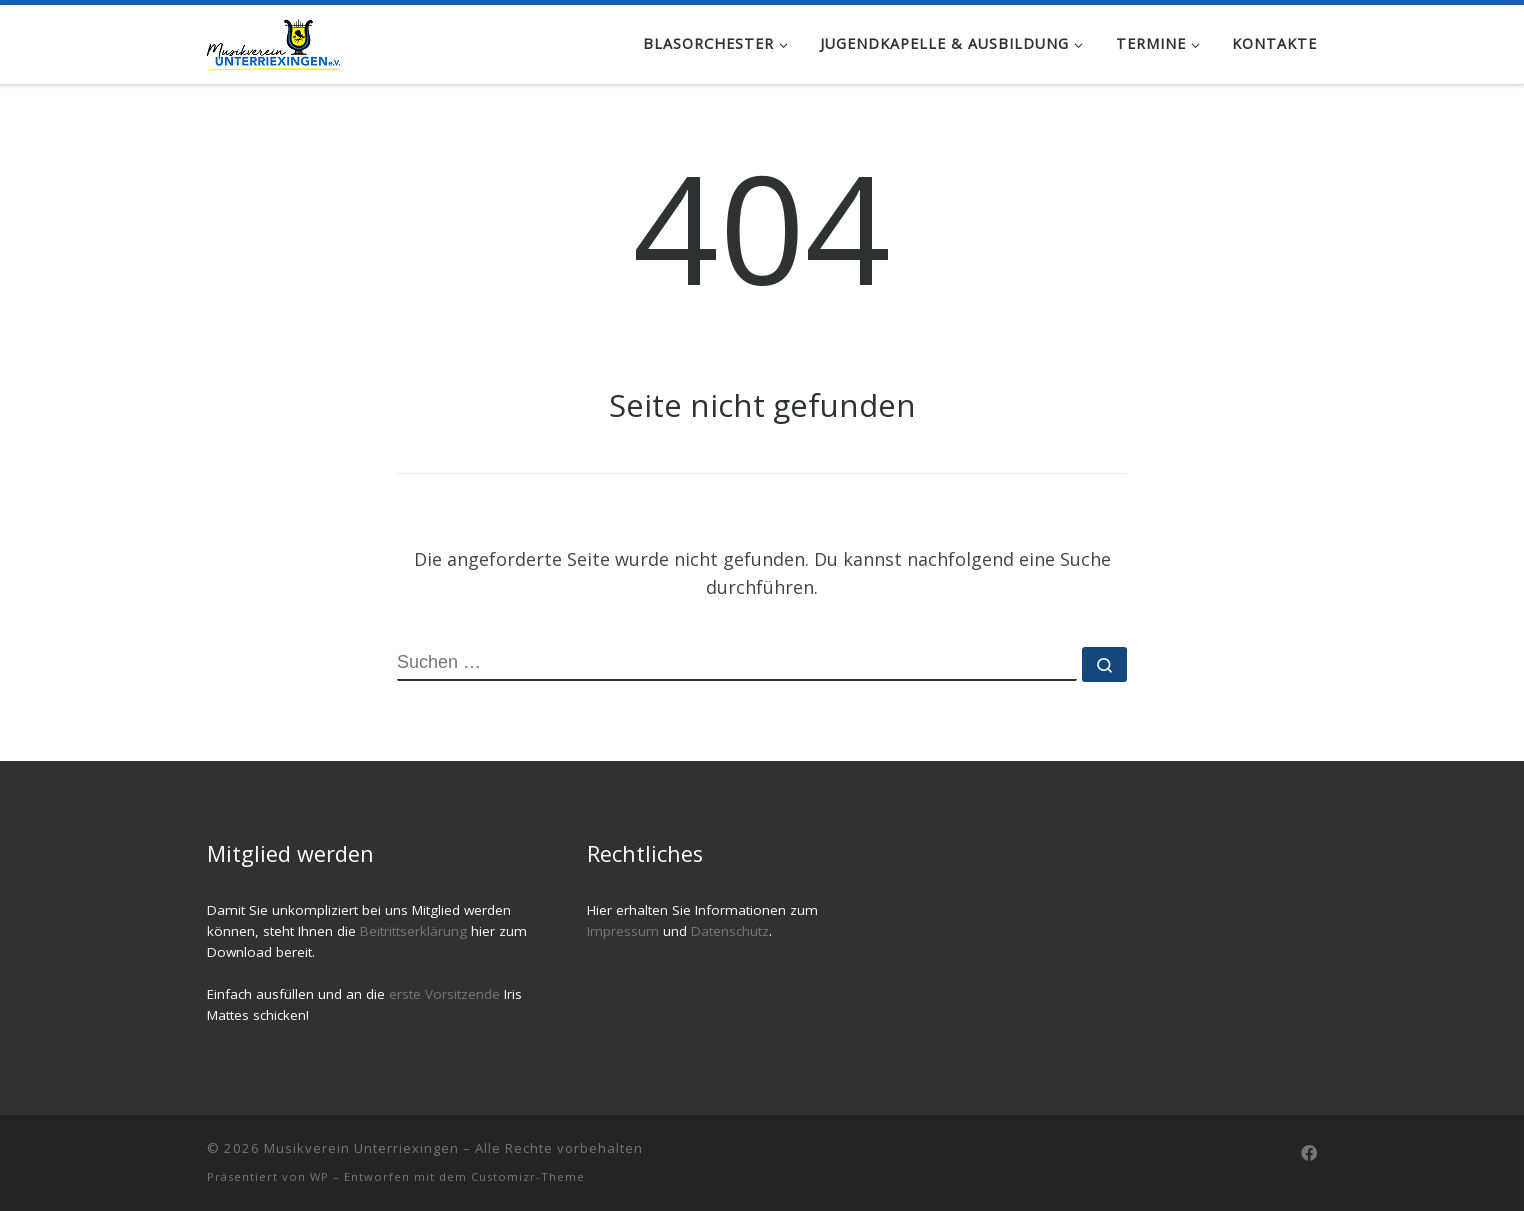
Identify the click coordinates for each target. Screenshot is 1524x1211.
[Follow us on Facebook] (1309, 1153)
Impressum (623, 931)
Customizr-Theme (528, 1176)
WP (319, 1176)
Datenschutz (730, 931)
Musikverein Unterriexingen (361, 1148)
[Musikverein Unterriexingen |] (274, 41)
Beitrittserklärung (415, 931)
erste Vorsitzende (446, 994)
